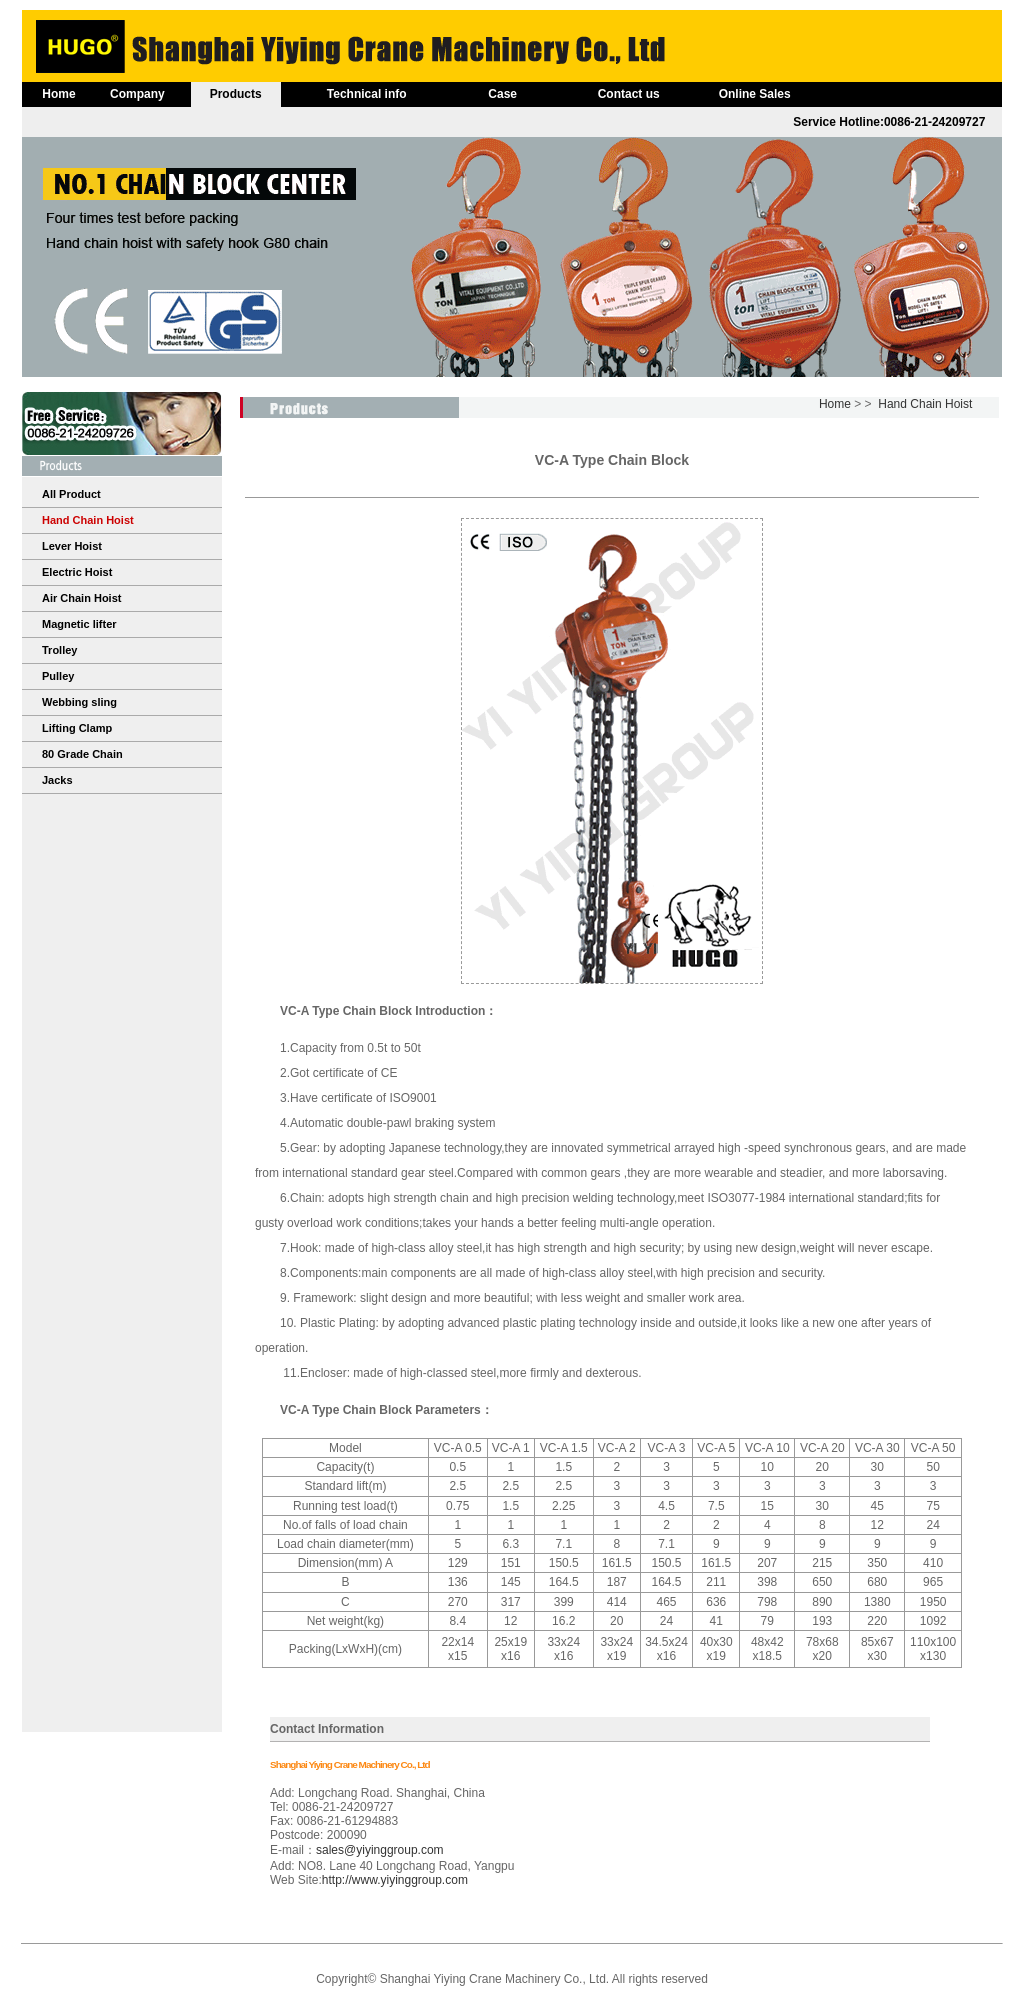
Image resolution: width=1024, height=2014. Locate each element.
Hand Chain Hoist (925, 404)
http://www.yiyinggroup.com (395, 1880)
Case (502, 94)
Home (58, 94)
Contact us (629, 94)
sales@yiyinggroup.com (380, 1850)
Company (137, 94)
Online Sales (755, 94)
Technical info (367, 94)
